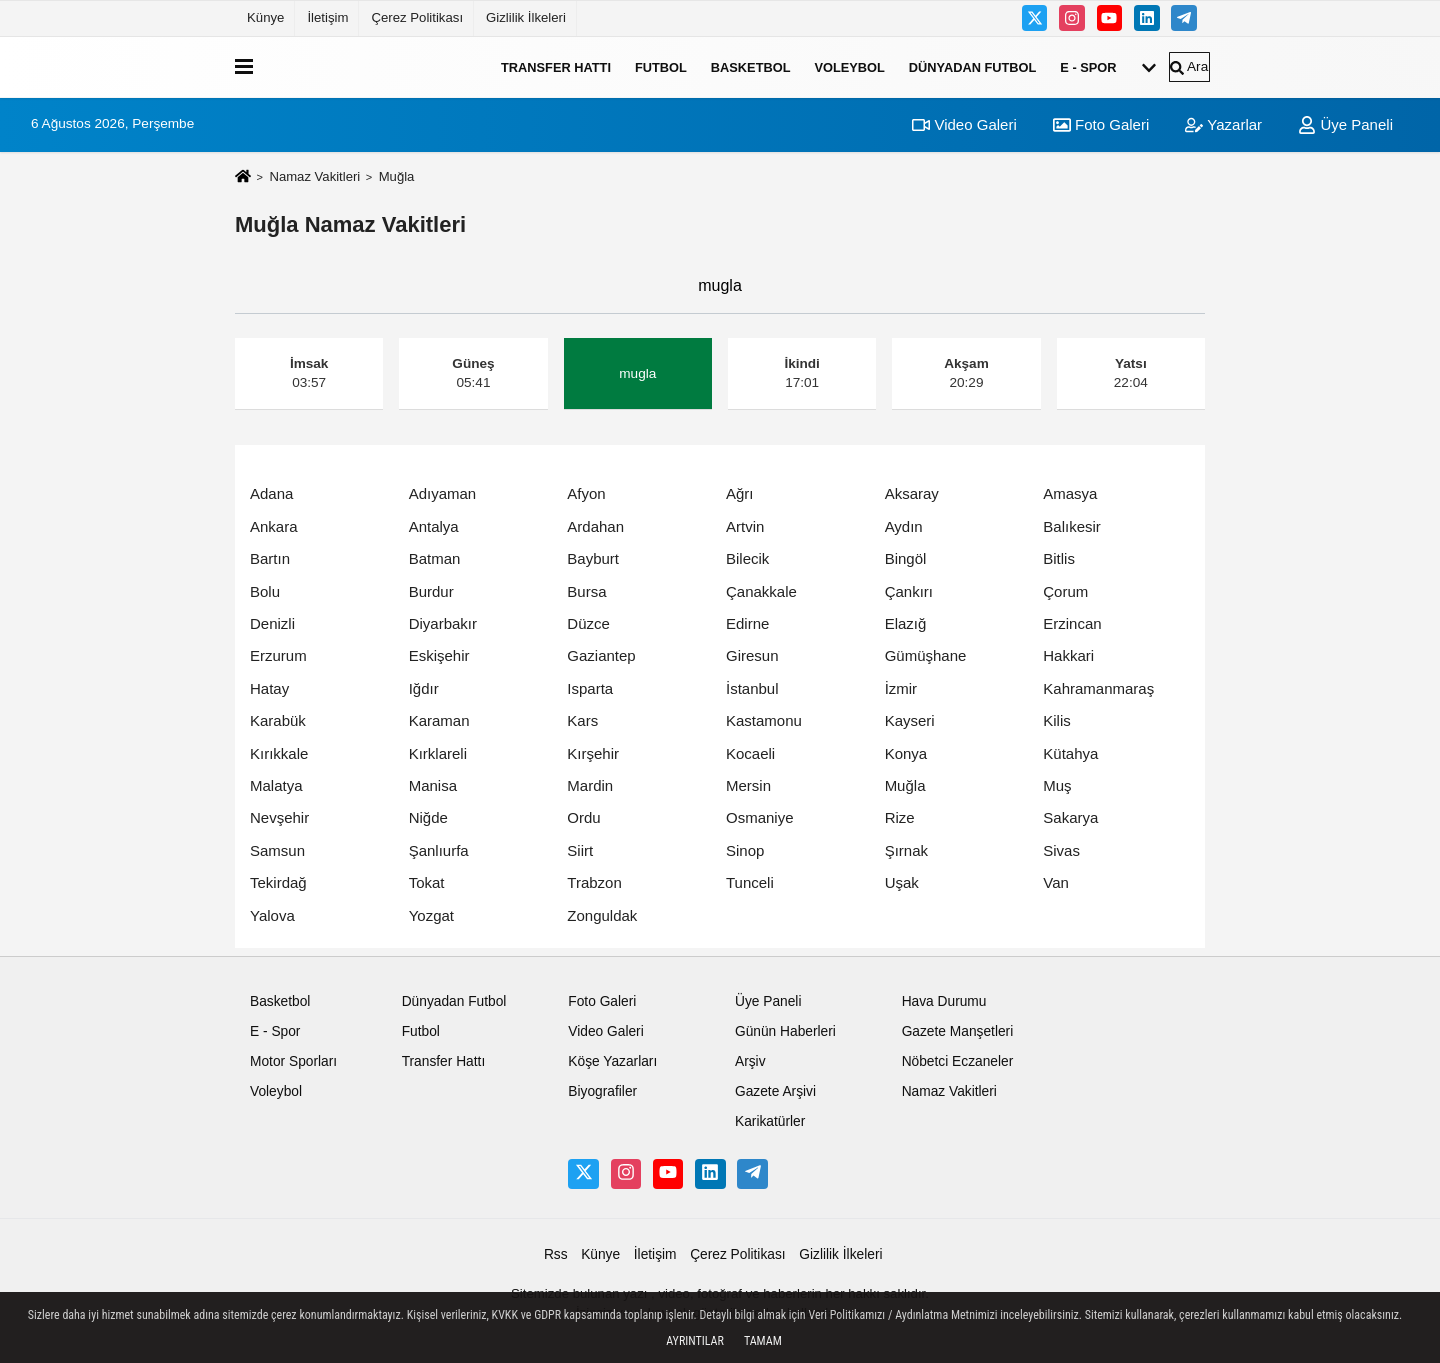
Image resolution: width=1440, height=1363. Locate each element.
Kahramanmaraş (1098, 688)
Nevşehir (279, 817)
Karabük (278, 720)
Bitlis (1059, 558)
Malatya (276, 785)
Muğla (905, 785)
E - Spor (1088, 66)
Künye (265, 17)
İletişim (327, 17)
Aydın (904, 526)
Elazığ (906, 623)
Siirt (580, 850)
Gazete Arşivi (775, 1091)
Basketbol (751, 66)
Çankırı (909, 591)
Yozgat (431, 915)
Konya (906, 753)
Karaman (439, 720)
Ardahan (595, 526)
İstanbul (752, 688)
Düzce (588, 623)
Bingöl (906, 558)
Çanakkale (761, 591)
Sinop (745, 850)
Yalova (272, 915)
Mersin (748, 785)
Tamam (763, 1341)
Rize (900, 817)
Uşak (902, 882)
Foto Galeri (1101, 124)
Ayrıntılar (695, 1341)
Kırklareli (438, 753)
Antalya (434, 526)
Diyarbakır (443, 623)
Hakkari (1068, 655)
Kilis (1057, 720)
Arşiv (750, 1061)
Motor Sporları (293, 1061)
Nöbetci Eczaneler (958, 1061)
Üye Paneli (1345, 124)
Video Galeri (964, 124)
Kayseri (910, 720)
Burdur (431, 591)
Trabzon (594, 882)
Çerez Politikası (417, 17)
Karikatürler (770, 1121)
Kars (582, 720)
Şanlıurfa (439, 850)
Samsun (277, 850)
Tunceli (750, 882)
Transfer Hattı (556, 66)
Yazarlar (1223, 124)
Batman (435, 558)
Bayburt (593, 558)
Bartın (270, 558)
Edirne (747, 623)
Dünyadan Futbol (973, 66)
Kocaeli (750, 753)
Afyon (586, 493)
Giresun (752, 655)
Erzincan (1072, 623)
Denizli (272, 623)
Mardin (590, 785)
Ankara (274, 526)
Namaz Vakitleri (314, 176)
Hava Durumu (944, 1001)
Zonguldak (602, 915)
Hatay (269, 688)
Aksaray (912, 493)
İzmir (901, 688)
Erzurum (278, 655)
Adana (271, 493)
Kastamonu (764, 720)
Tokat (427, 882)
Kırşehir (593, 753)
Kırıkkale (279, 753)
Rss (556, 1254)
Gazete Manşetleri (958, 1031)
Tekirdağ (278, 882)
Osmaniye (760, 817)
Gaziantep (601, 655)
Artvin (745, 526)
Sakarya (1070, 817)
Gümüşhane (926, 655)
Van (1056, 882)
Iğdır (424, 688)
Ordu (583, 817)
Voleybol (849, 66)
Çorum (1065, 591)
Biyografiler (602, 1091)
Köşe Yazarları (612, 1061)
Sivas (1061, 850)
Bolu (265, 591)
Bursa (586, 591)
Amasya (1070, 493)
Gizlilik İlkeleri (526, 17)
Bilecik (747, 558)
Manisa (433, 785)
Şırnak (906, 850)
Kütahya (1070, 753)
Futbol (661, 66)
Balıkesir (1072, 526)
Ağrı (740, 493)
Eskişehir (439, 655)
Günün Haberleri (785, 1031)
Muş (1057, 785)
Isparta (590, 688)
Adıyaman (443, 493)
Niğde (428, 817)
